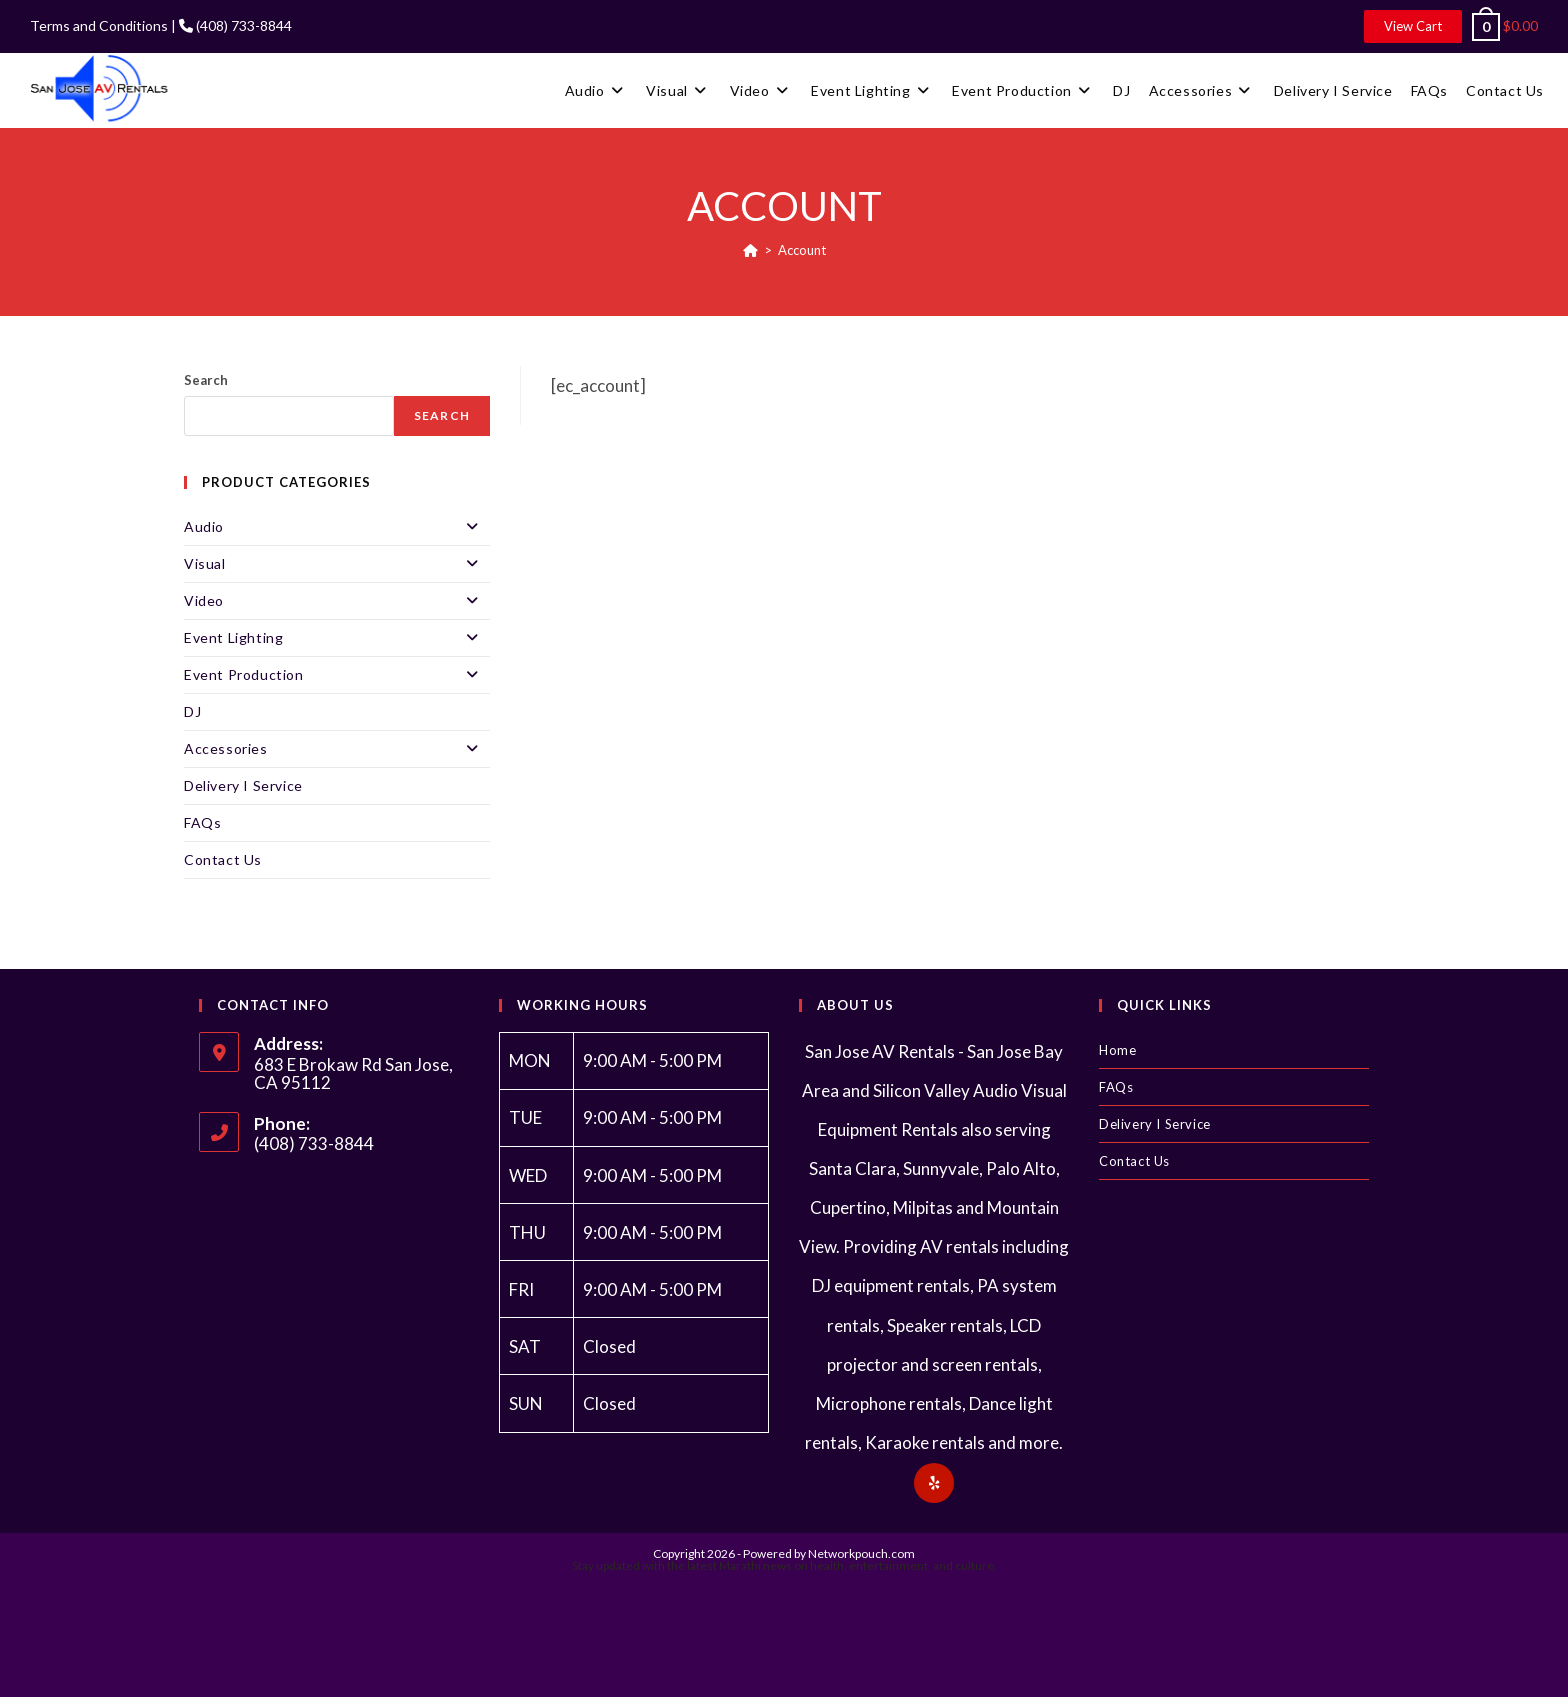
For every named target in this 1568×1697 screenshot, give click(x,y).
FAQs (202, 822)
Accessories (337, 749)
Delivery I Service (243, 785)
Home (1117, 1050)
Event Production (337, 675)
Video (337, 601)
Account (802, 250)
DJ (192, 711)
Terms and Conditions (99, 25)
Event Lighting (337, 638)
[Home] (750, 250)
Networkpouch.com (861, 1553)
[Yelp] (934, 1483)
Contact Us (223, 859)
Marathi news (755, 1565)
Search (206, 380)
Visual (337, 564)
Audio (337, 527)
